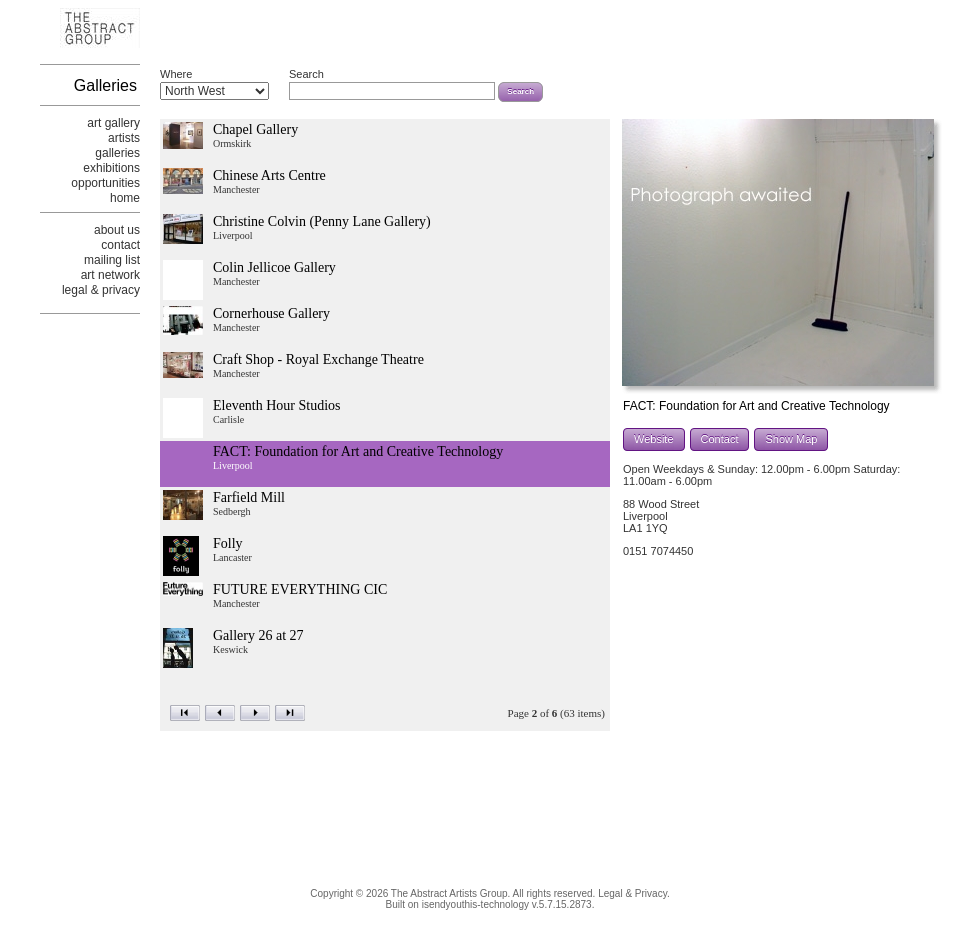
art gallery (113, 123)
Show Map (791, 439)
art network (110, 275)
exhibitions (111, 168)
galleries (117, 153)
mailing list (112, 260)
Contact (720, 439)
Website (654, 439)
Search (306, 74)
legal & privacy (101, 290)
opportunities (105, 183)
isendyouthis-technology (475, 904)
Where (176, 74)
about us (117, 230)
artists (124, 138)
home (125, 198)
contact (120, 245)
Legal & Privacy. (634, 893)
